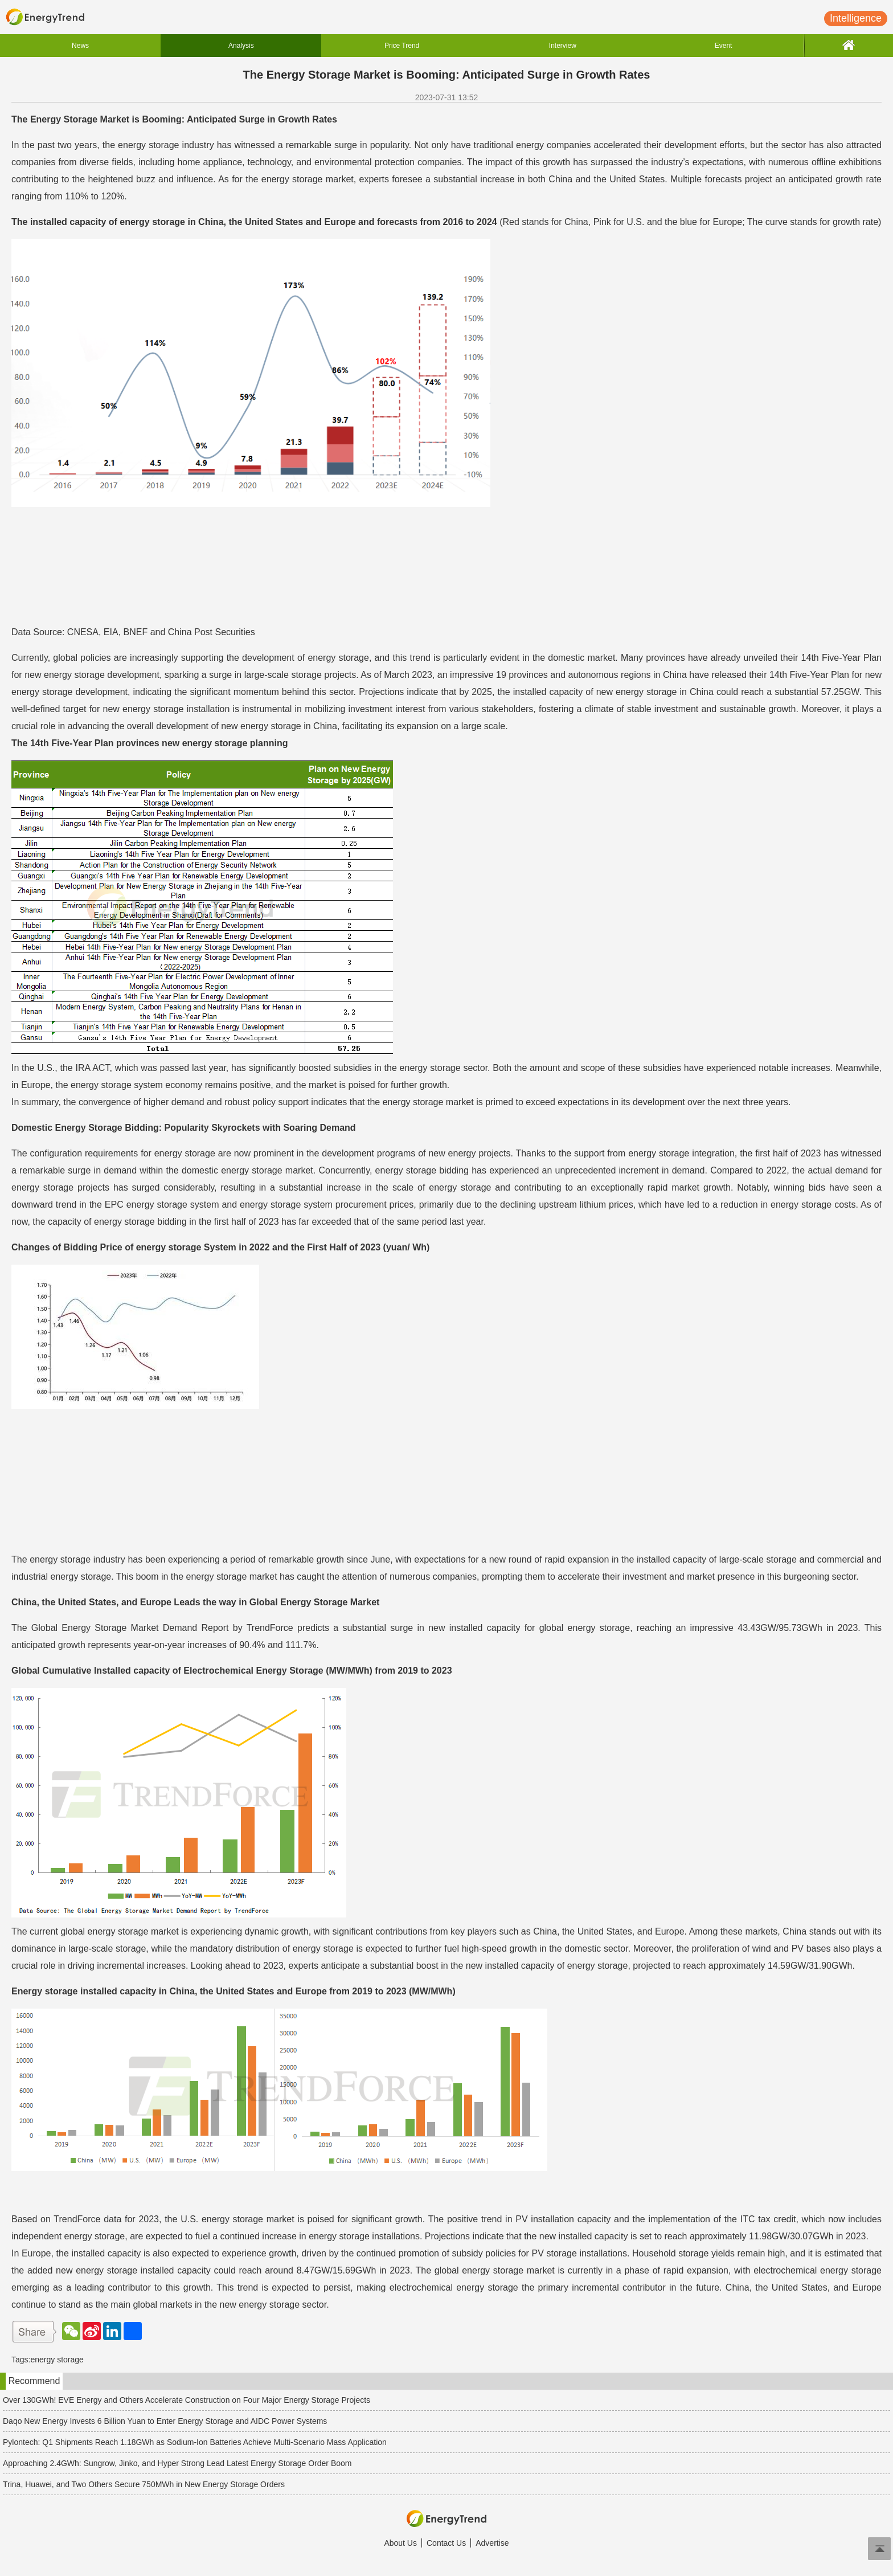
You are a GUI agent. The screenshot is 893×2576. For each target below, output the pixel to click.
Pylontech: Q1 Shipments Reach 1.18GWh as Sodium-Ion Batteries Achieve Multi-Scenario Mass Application (195, 2442)
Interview (562, 46)
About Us (400, 2543)
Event (723, 46)
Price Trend (401, 46)
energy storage (56, 2359)
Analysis (241, 46)
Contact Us (446, 2543)
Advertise (492, 2543)
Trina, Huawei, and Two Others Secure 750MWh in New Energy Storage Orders (144, 2484)
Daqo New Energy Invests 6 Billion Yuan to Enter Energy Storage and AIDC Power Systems (165, 2421)
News (80, 46)
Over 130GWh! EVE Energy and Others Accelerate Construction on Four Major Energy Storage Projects (186, 2400)
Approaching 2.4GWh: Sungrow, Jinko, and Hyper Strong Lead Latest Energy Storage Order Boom (177, 2463)
